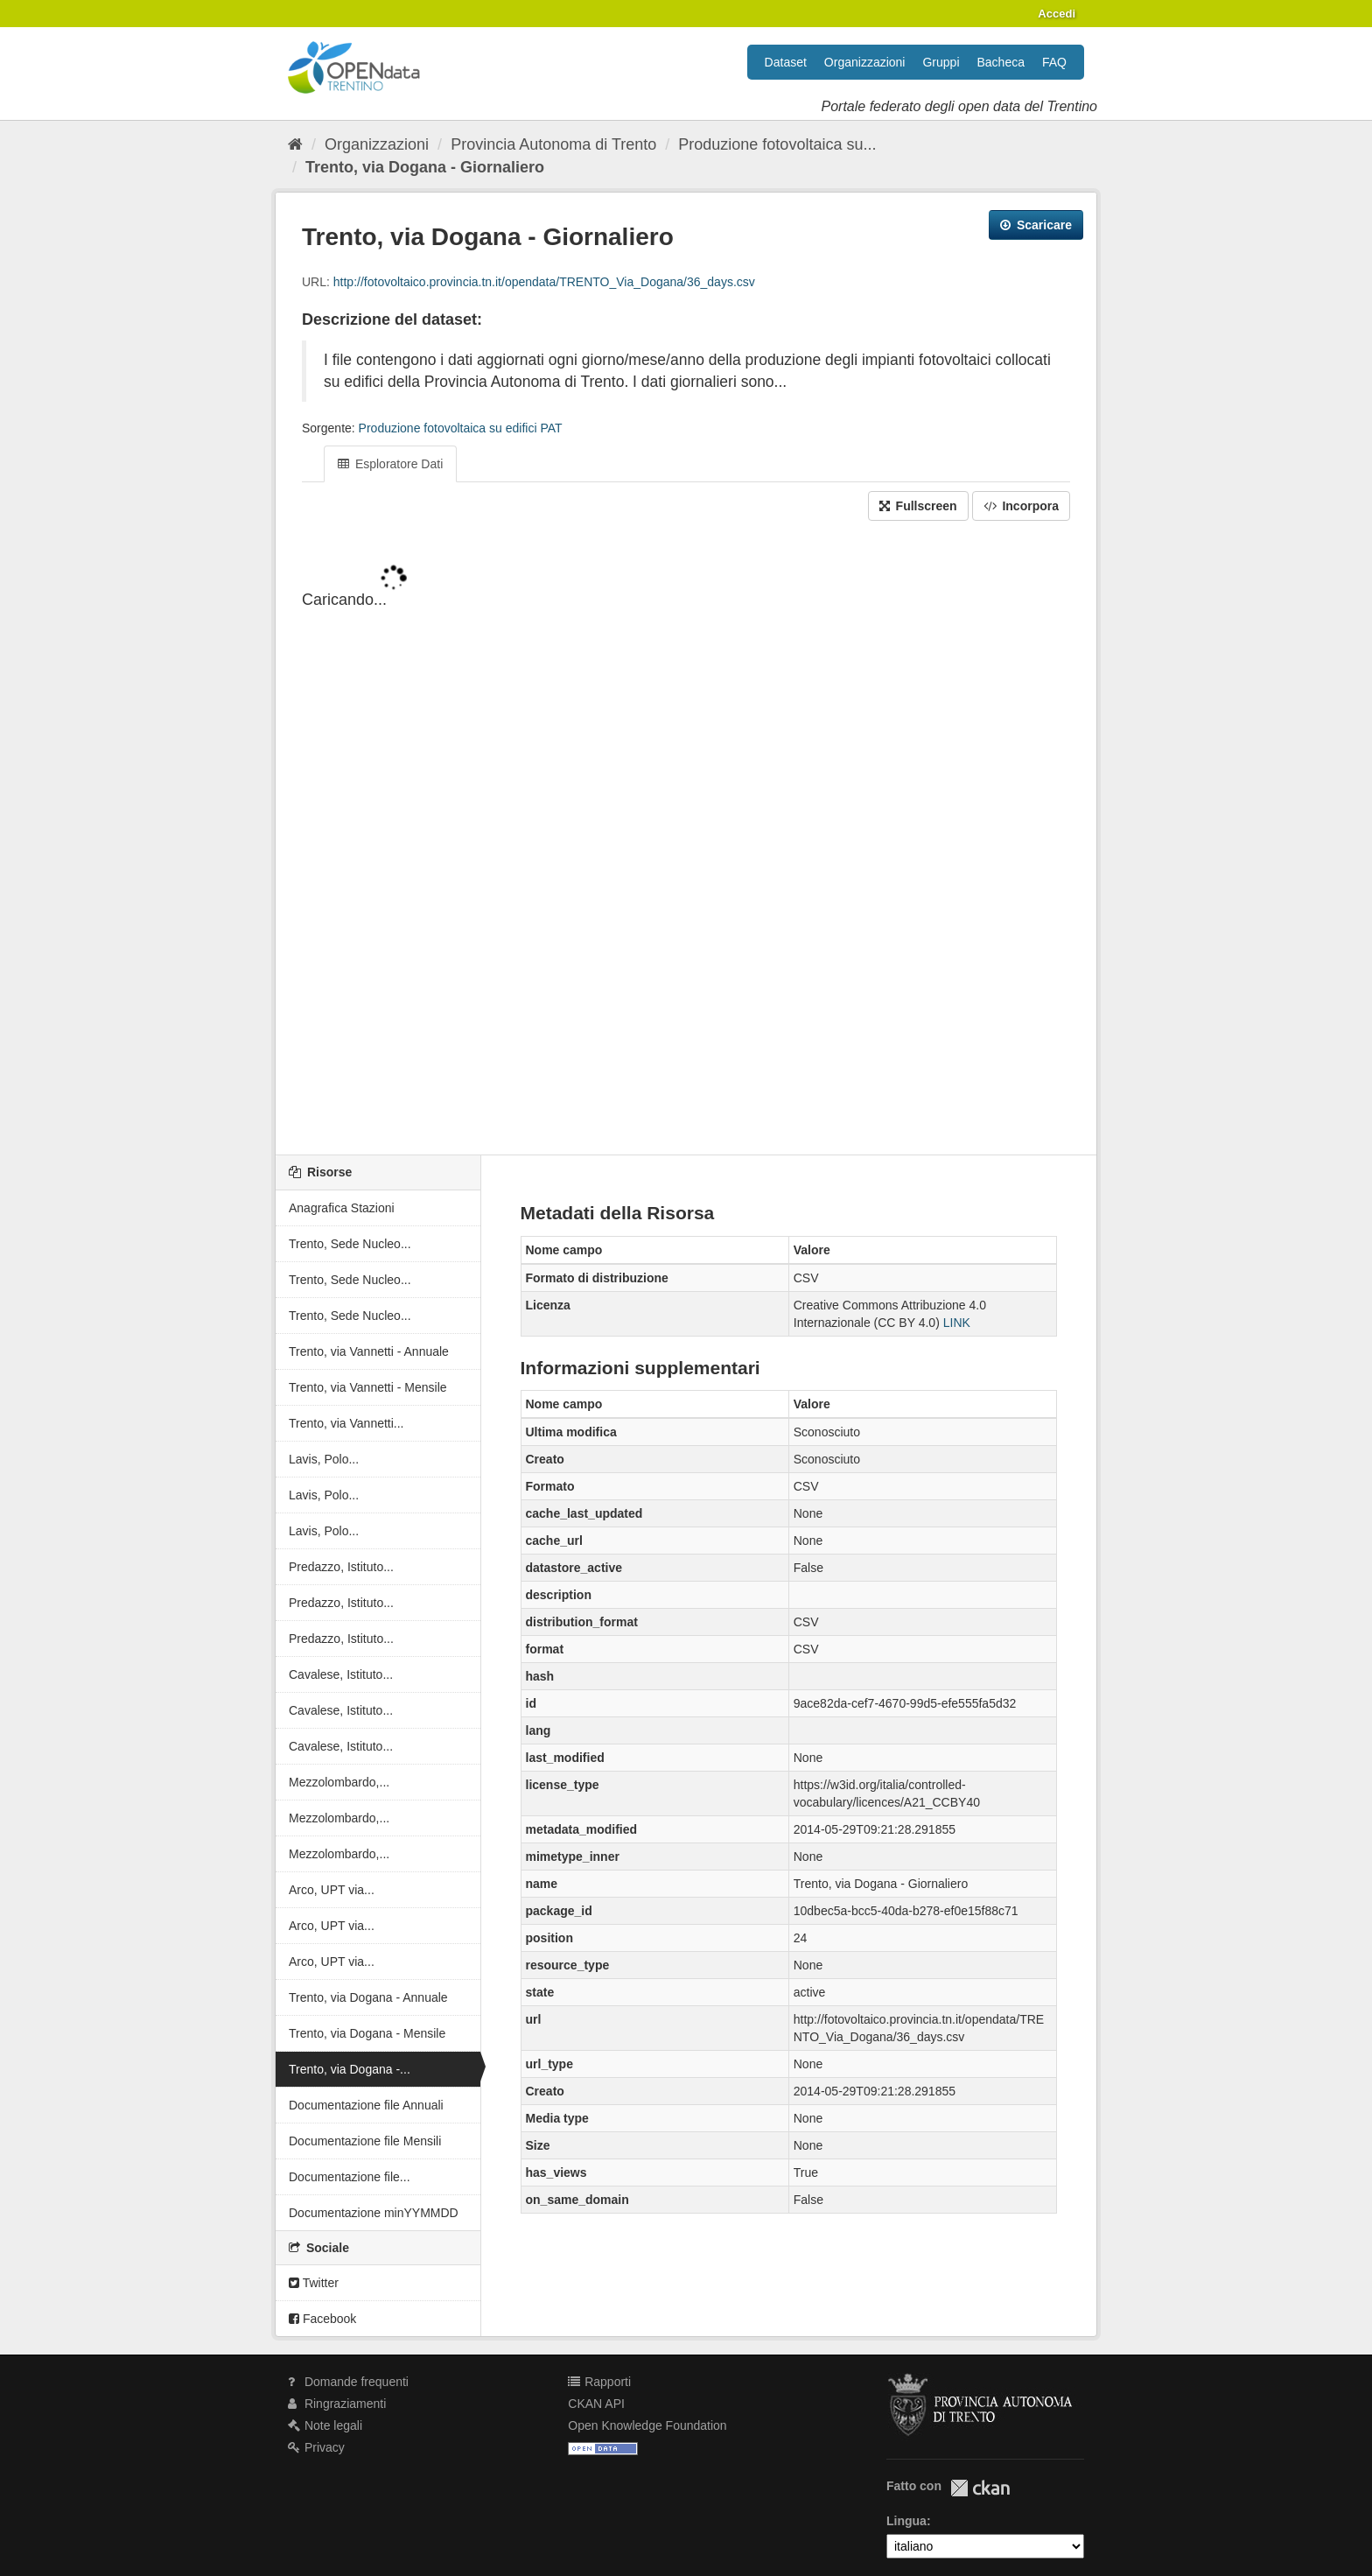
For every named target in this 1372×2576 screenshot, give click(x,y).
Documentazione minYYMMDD (373, 2213)
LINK (956, 1323)
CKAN (980, 2488)
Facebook (322, 2319)
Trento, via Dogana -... (349, 2069)
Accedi (1056, 13)
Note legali (325, 2425)
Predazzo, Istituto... (341, 1567)
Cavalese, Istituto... (341, 1674)
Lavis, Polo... (324, 1459)
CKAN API (596, 2404)
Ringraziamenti (337, 2404)
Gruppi (940, 62)
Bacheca (1001, 62)
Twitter (314, 2283)
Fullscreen (918, 506)
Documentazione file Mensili (365, 2141)
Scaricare (1036, 225)
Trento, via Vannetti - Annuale (369, 1351)
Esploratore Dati (390, 464)
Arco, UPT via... (331, 1890)
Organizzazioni (865, 62)
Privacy (316, 2447)
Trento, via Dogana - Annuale (368, 1997)
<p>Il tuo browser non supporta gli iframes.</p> (686, 839)
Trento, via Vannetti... (346, 1423)
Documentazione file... (349, 2177)
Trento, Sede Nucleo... (350, 1244)
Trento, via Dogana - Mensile (367, 2033)
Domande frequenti (348, 2382)
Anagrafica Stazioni (342, 1208)
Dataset (786, 62)
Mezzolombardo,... (339, 1782)
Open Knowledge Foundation (647, 2425)
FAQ (1054, 62)
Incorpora (1021, 506)
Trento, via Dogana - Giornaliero (424, 167)
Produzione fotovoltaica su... (777, 144)
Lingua (906, 2521)
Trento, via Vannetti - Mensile (368, 1387)
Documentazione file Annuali (366, 2105)
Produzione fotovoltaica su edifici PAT (461, 428)
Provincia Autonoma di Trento (553, 144)
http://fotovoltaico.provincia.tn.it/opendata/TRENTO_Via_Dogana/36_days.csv (544, 282)
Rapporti (599, 2382)
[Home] (295, 144)
